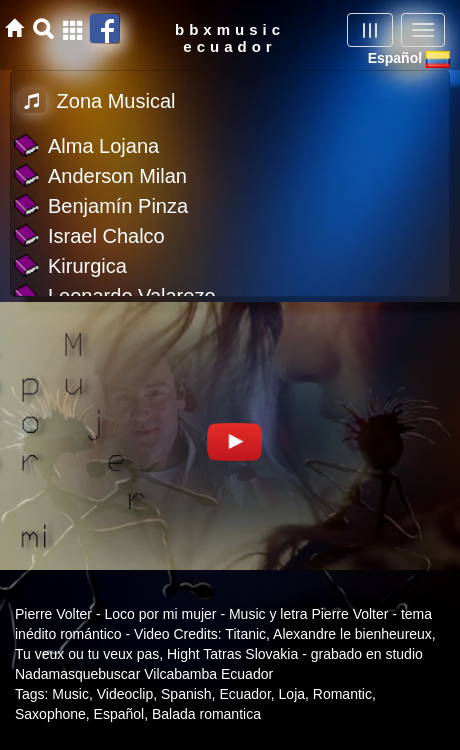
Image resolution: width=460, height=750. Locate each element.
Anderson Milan (117, 176)
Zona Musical (97, 101)
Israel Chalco (106, 236)
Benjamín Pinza (118, 206)
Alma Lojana (103, 146)
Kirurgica (87, 266)
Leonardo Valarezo (132, 296)
